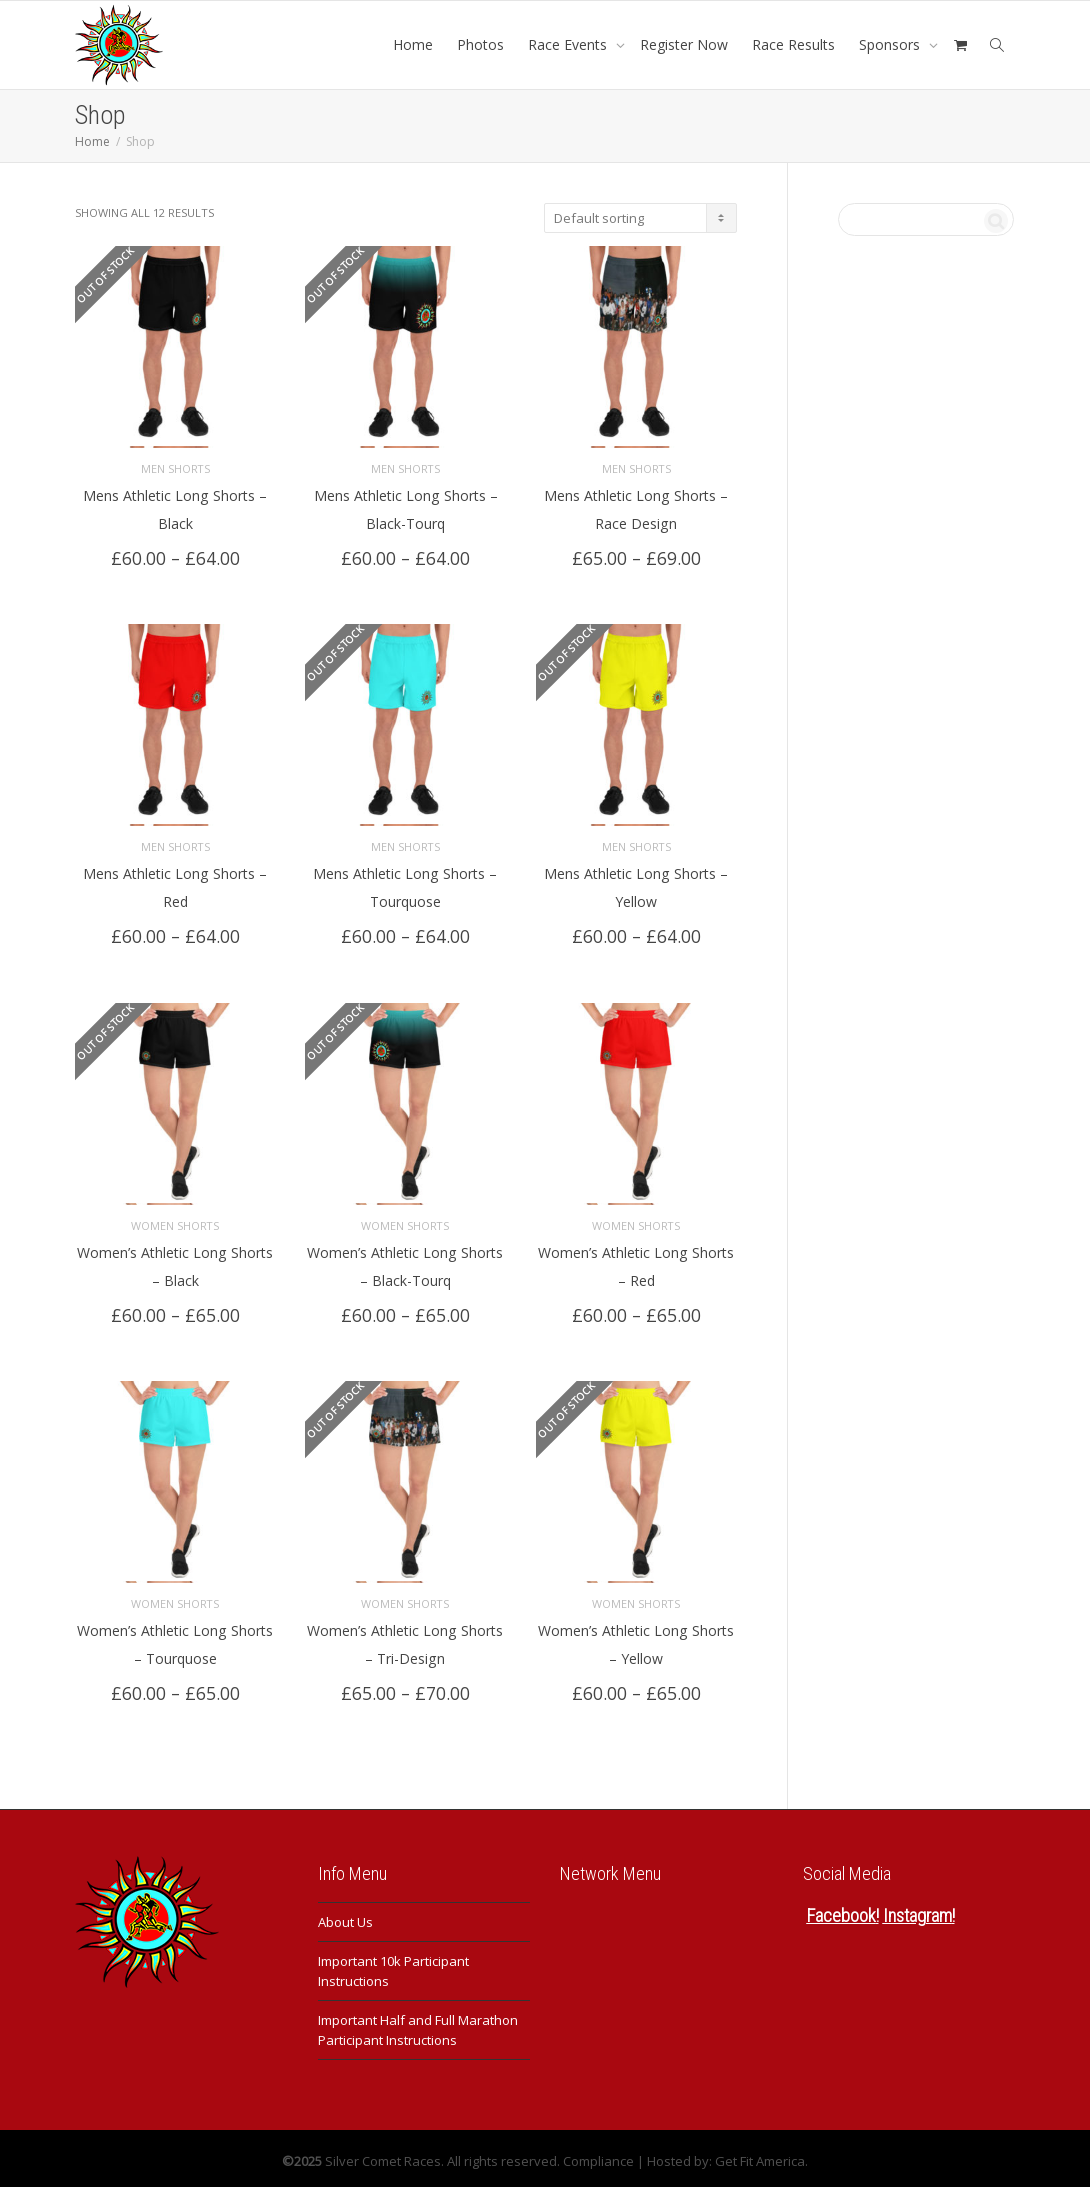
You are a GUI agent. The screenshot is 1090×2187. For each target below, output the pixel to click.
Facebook (841, 1910)
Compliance (598, 2156)
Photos (480, 44)
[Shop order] (640, 218)
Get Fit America (760, 2156)
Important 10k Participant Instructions (393, 1966)
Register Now (684, 44)
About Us (345, 1917)
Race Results (793, 44)
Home (413, 44)
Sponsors (891, 44)
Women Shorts (175, 1222)
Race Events (569, 44)
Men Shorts (175, 466)
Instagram (917, 1910)
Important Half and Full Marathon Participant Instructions (418, 2025)
